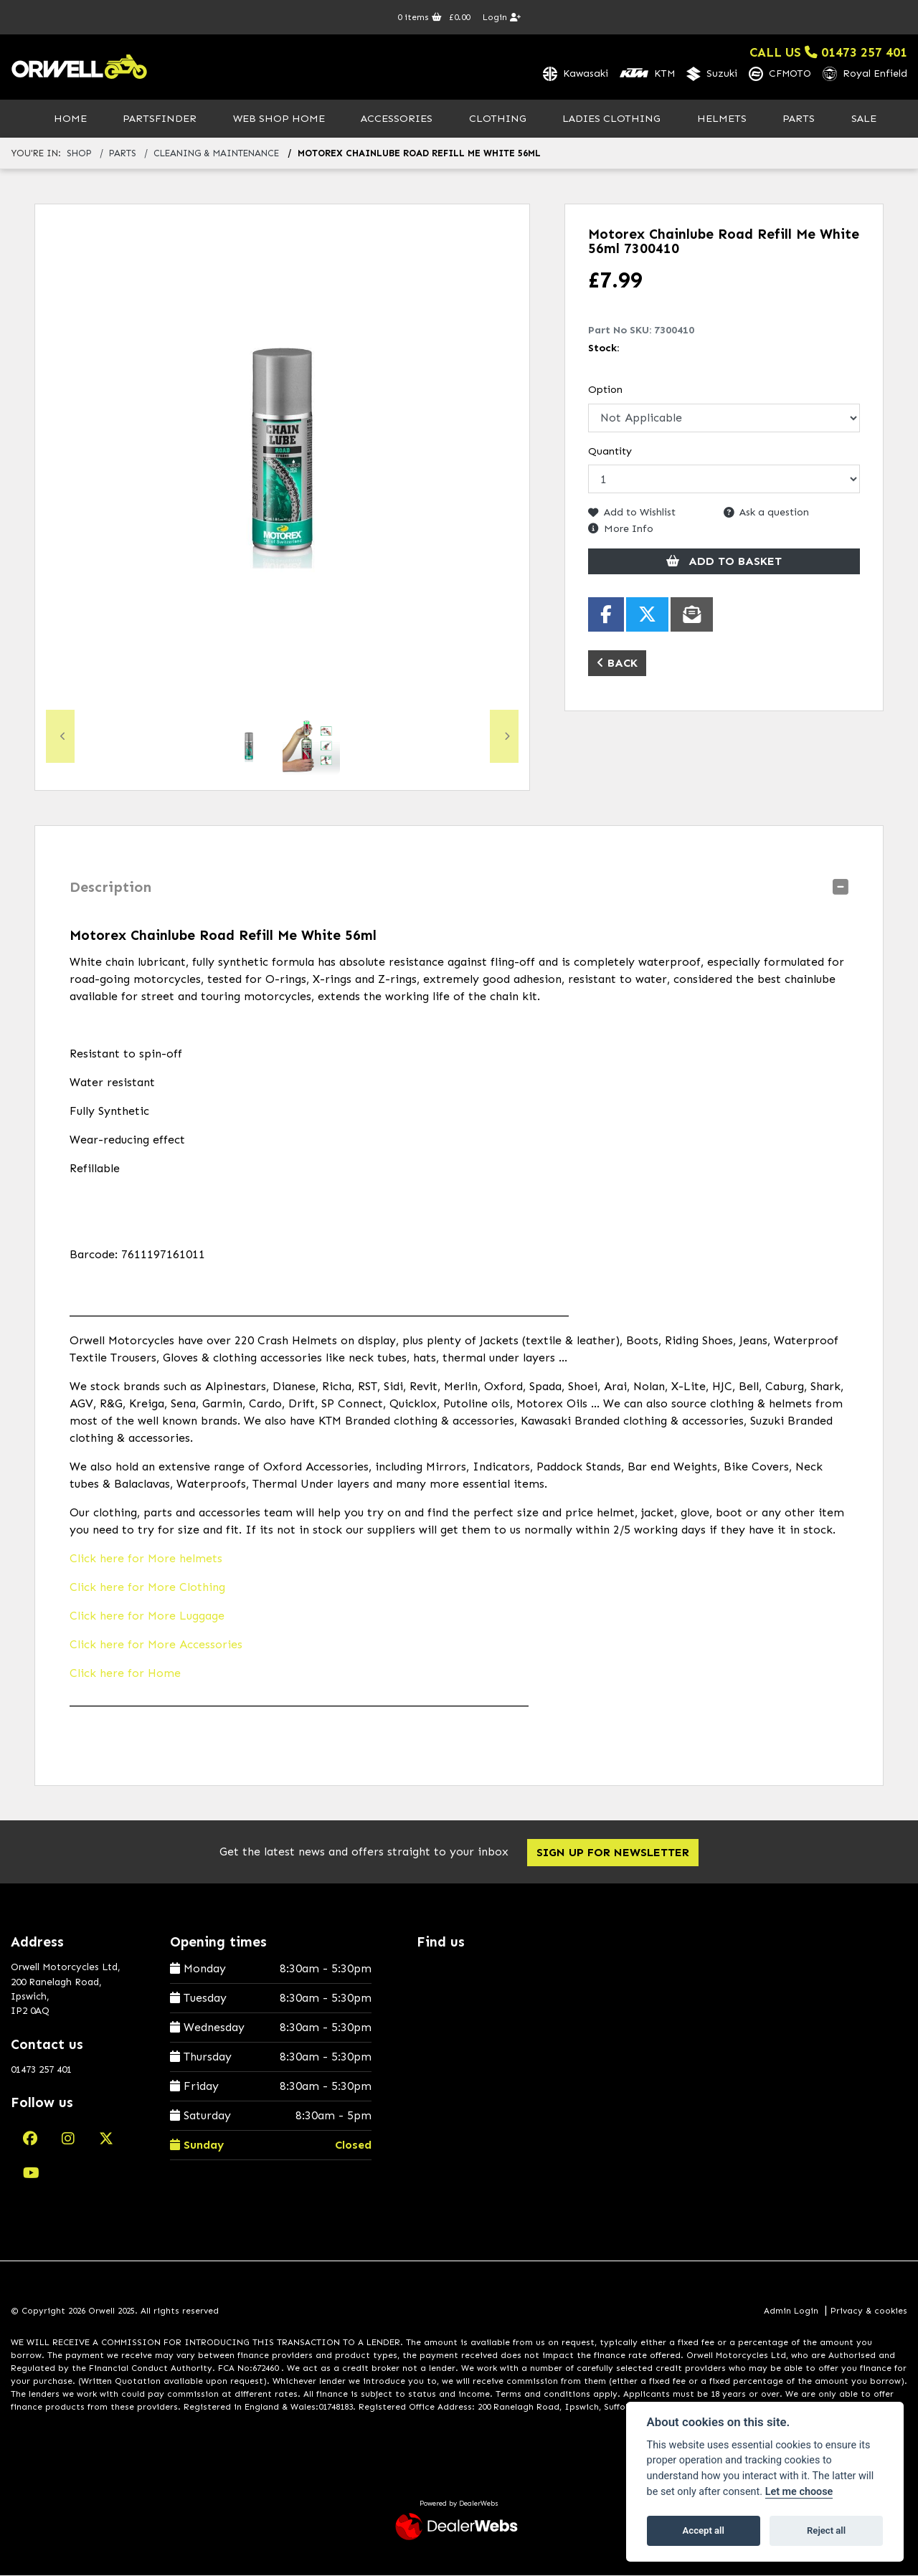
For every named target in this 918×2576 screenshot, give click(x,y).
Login (502, 17)
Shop (79, 154)
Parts (798, 119)
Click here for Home (125, 1674)
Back (617, 663)
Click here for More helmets (146, 1559)
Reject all (826, 2530)
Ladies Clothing (611, 119)
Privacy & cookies (869, 2311)
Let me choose (799, 2492)
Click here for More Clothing (147, 1587)
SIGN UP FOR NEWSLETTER (614, 1853)
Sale (863, 119)
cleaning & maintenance (216, 154)
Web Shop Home (279, 119)
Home (70, 119)
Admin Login (791, 2311)
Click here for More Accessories (156, 1645)
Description (110, 887)
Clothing (497, 119)
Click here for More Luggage (147, 1616)
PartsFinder (160, 119)
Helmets (722, 119)
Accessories (396, 119)
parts (122, 154)
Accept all (703, 2530)
